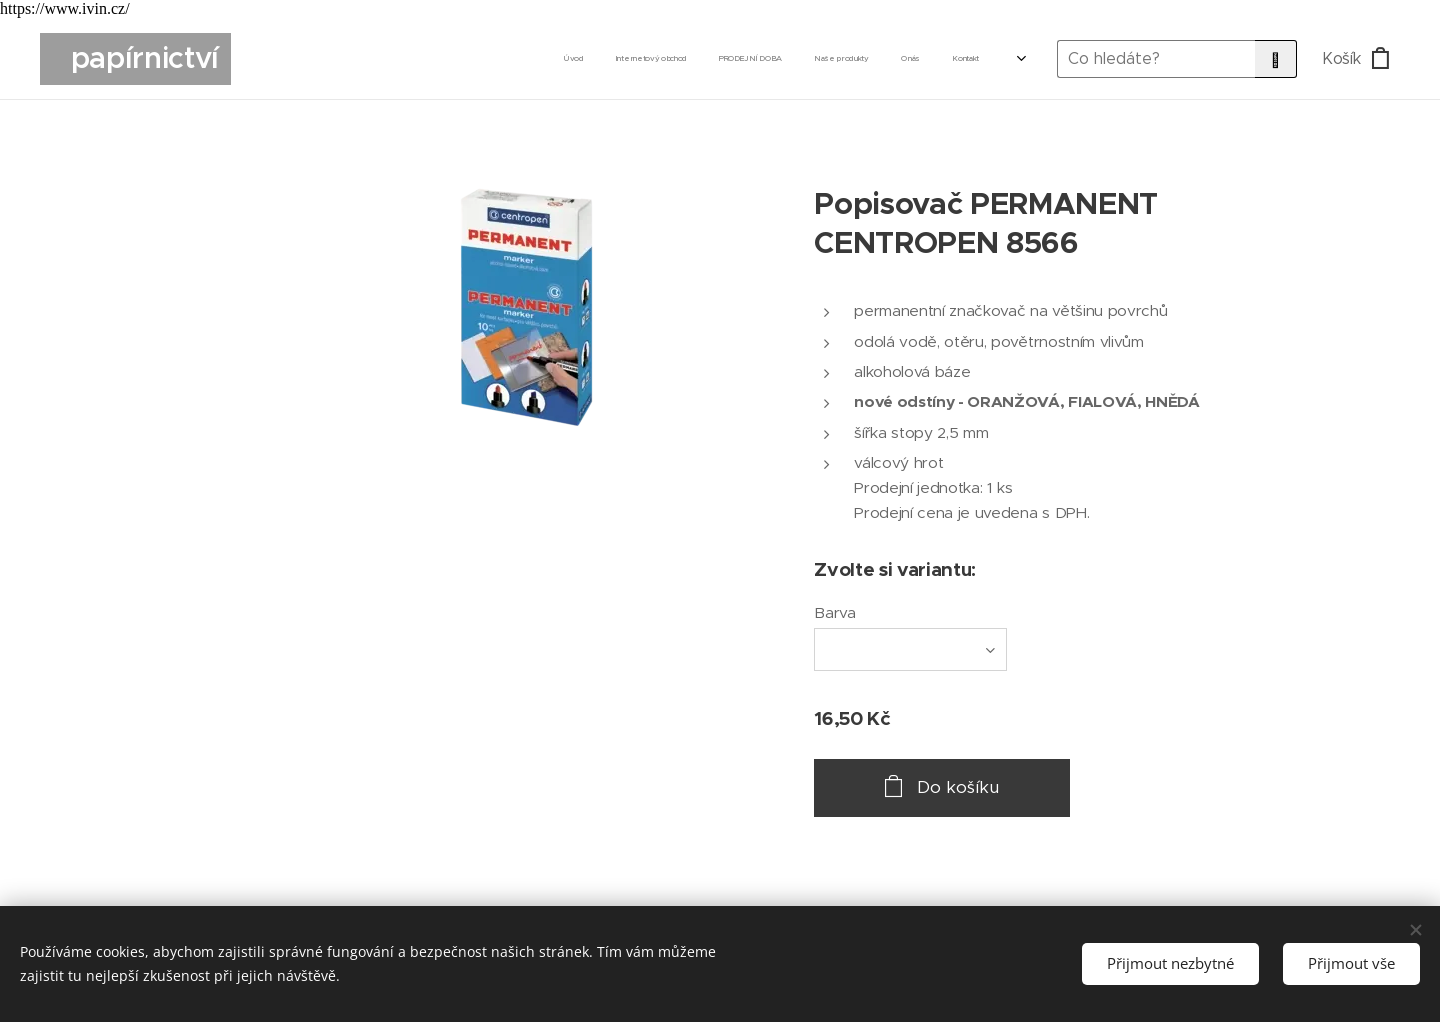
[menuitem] (770, 59)
